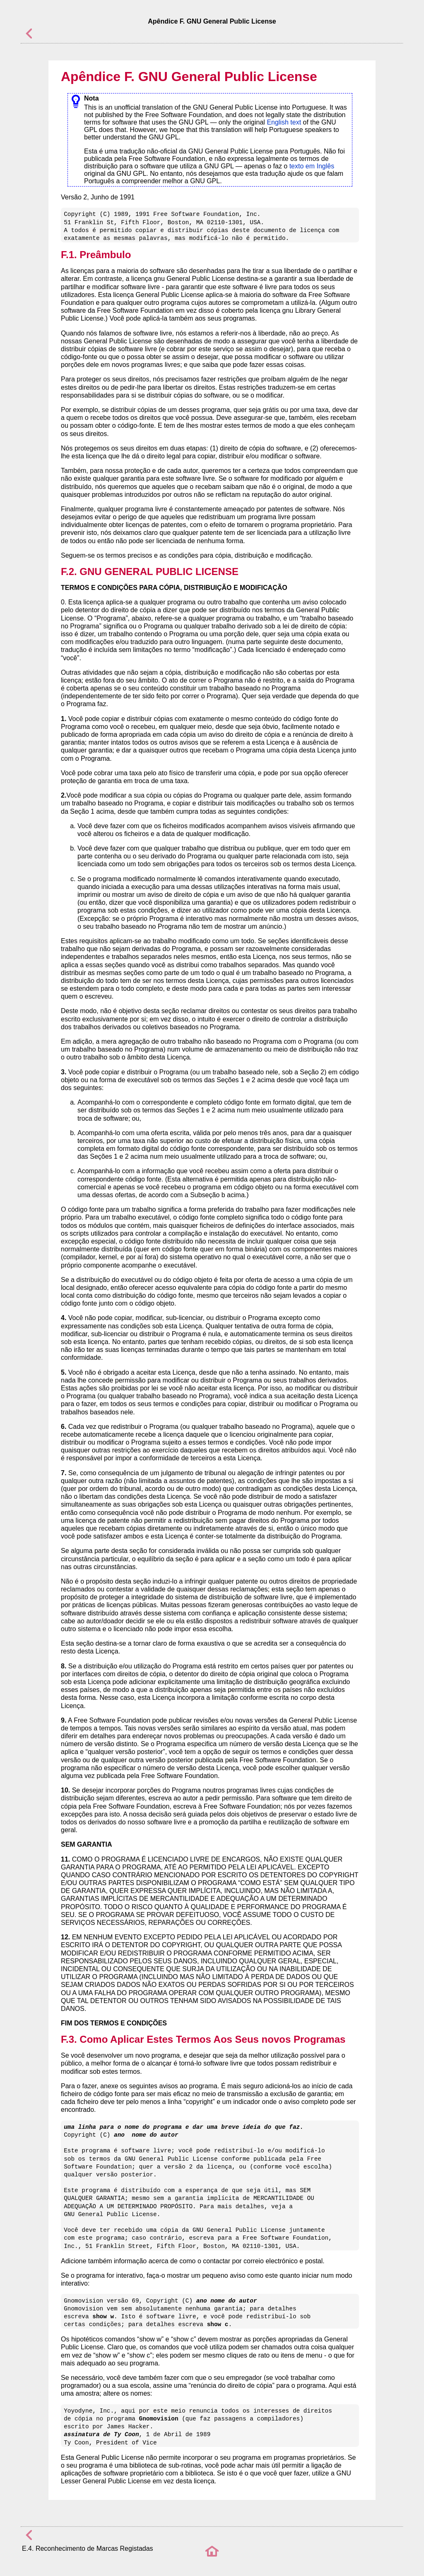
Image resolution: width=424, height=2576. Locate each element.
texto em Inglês (312, 166)
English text (284, 122)
